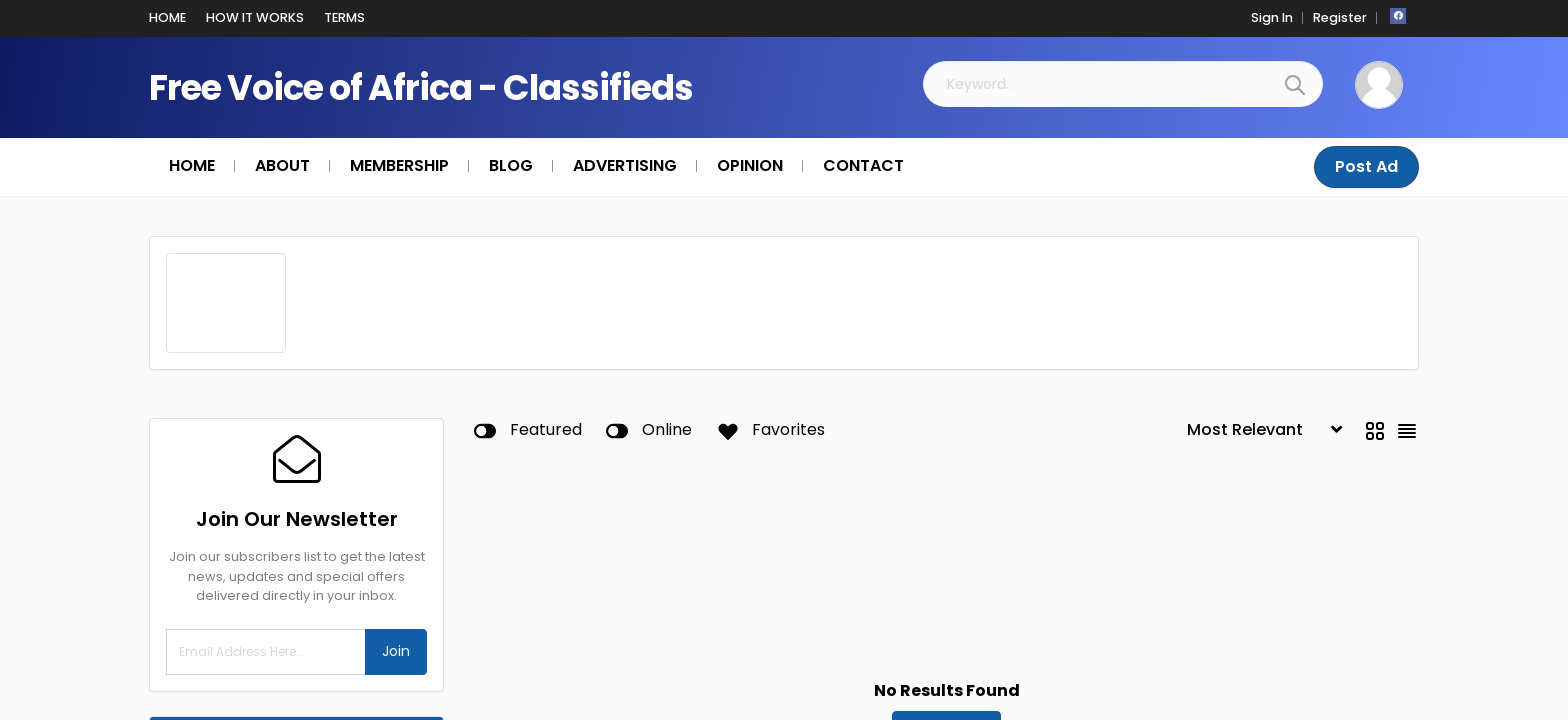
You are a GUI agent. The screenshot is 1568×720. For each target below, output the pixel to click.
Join (396, 493)
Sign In (1272, 17)
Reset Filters (946, 570)
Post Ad (1366, 166)
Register (1340, 17)
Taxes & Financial (301, 708)
